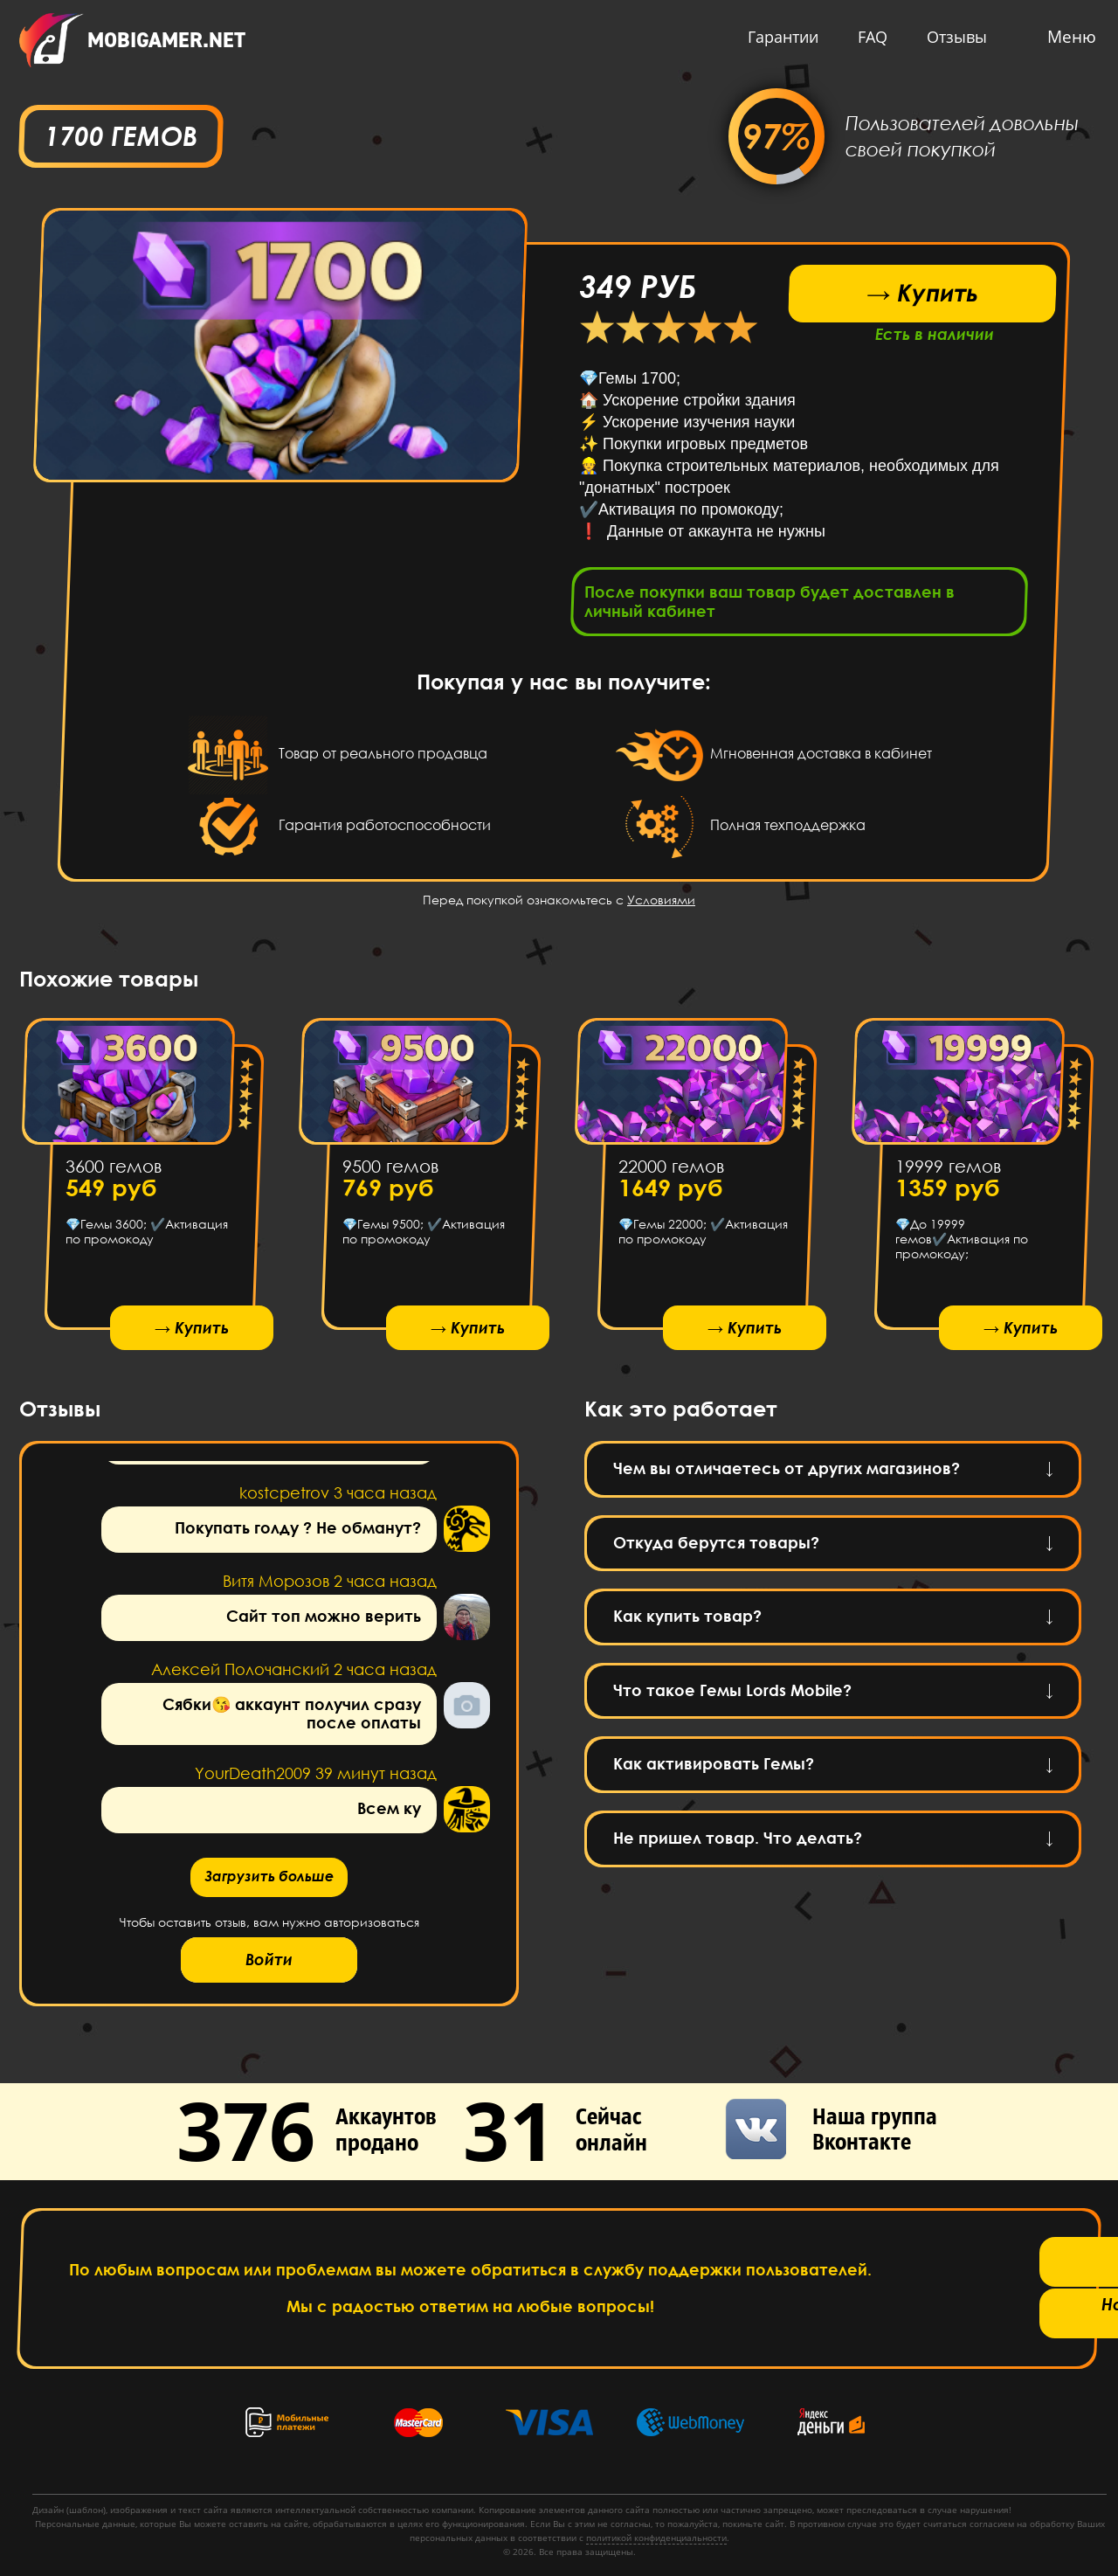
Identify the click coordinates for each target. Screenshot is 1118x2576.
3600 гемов (114, 1171)
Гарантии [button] (778, 36)
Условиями (661, 904)
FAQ (868, 36)
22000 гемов (671, 1171)
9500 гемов (390, 1171)
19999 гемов (947, 1171)
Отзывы (952, 36)
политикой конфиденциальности (656, 2537)
